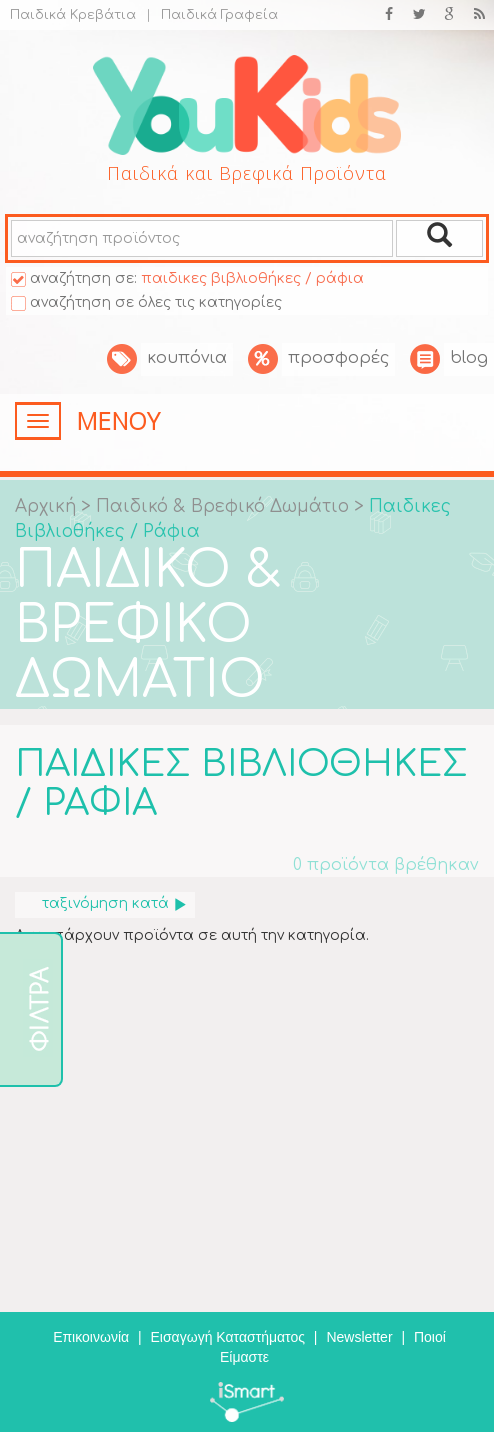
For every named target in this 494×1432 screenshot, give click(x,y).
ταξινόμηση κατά (115, 903)
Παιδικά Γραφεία (212, 15)
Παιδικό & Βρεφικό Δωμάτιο (225, 506)
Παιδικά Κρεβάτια (73, 15)
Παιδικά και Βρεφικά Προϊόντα (247, 173)
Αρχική (45, 506)
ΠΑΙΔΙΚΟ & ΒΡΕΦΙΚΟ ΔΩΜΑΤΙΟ (148, 626)
